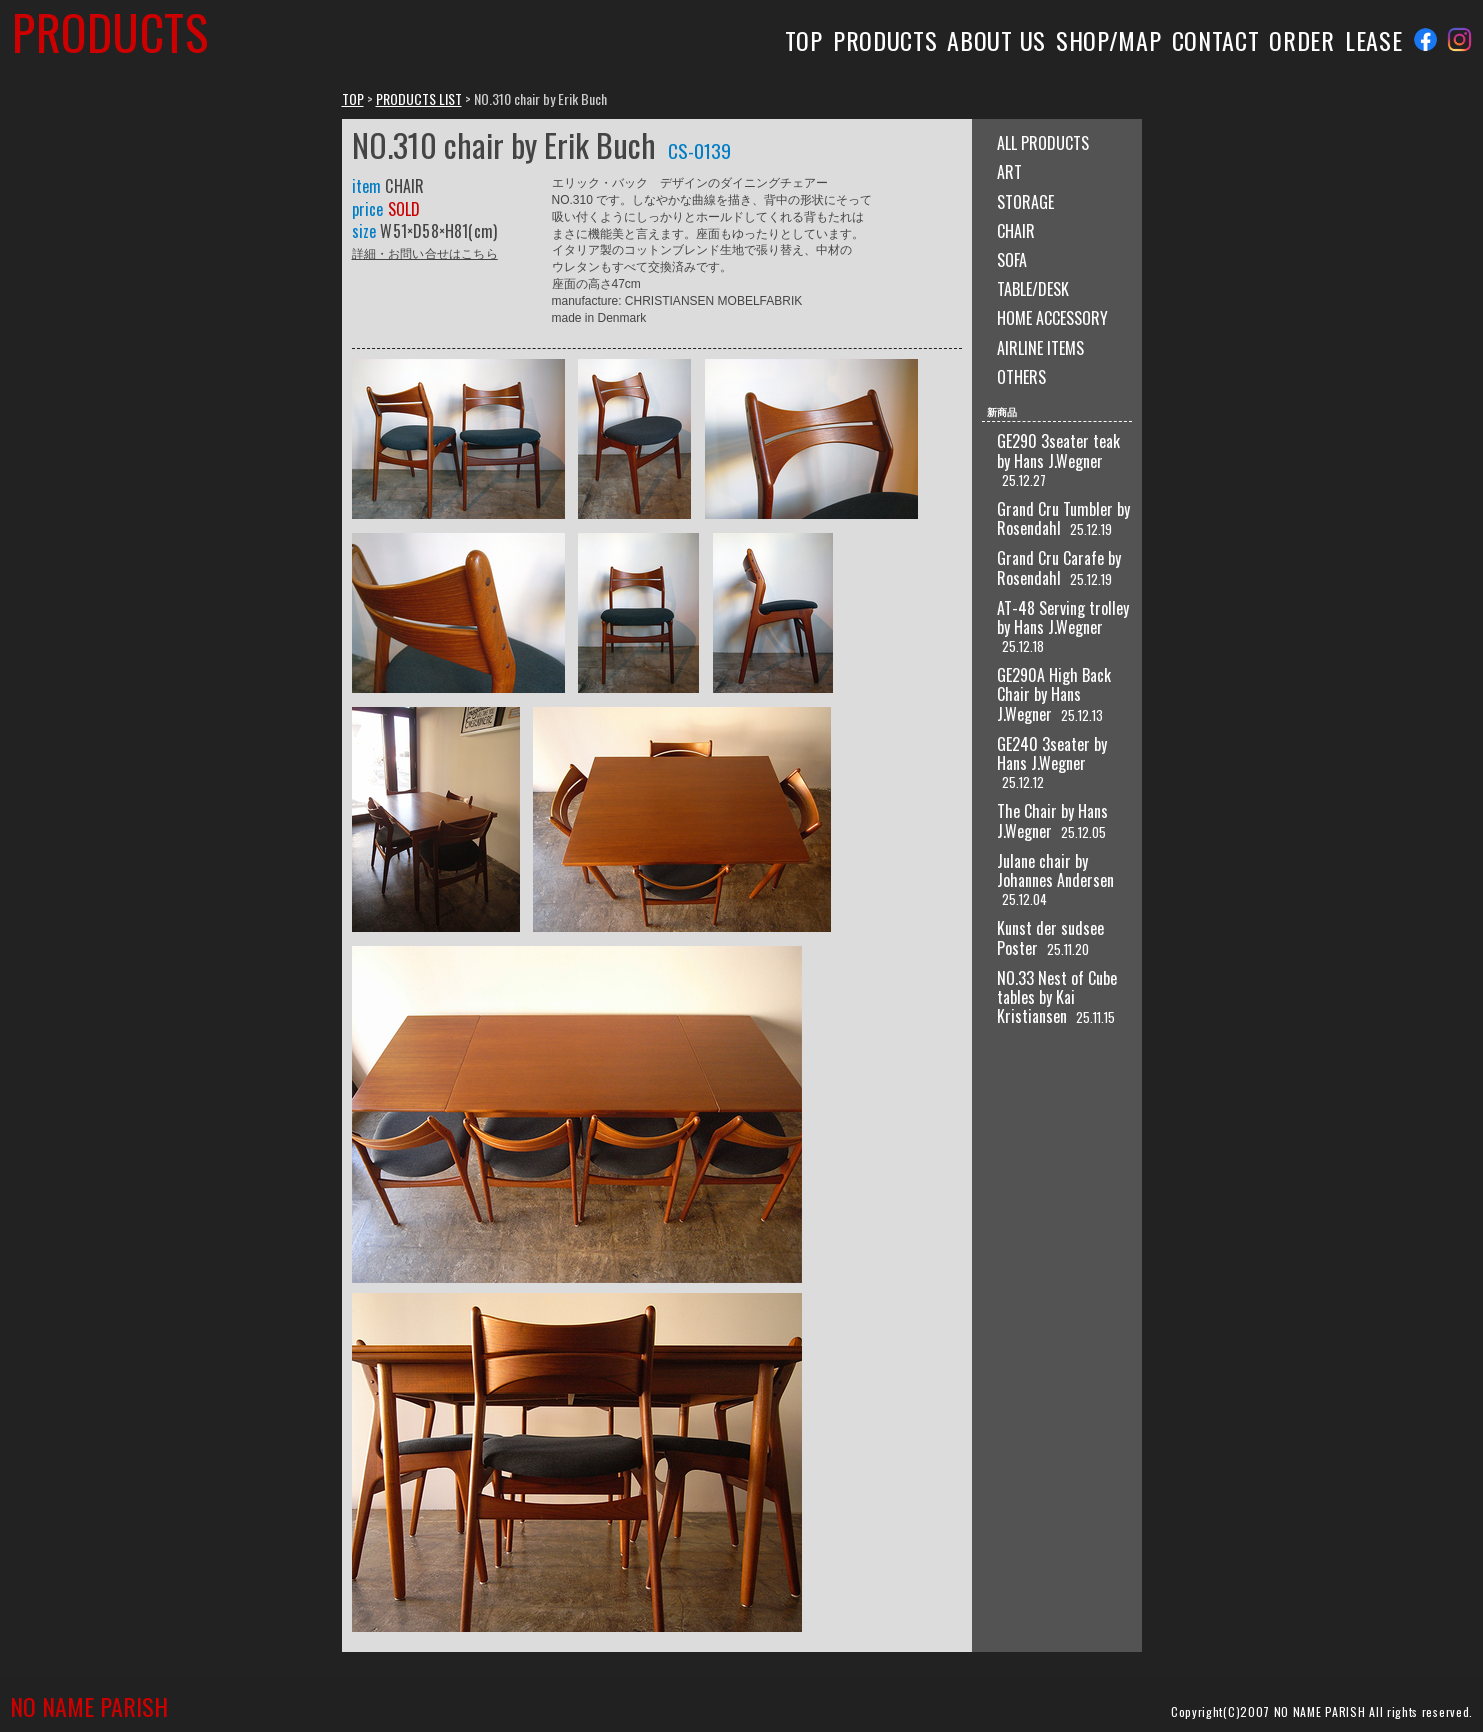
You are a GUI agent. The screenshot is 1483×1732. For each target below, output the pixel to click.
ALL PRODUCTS (1043, 143)
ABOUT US (996, 40)
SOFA (1012, 260)
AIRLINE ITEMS (1040, 348)
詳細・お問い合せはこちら (425, 252)
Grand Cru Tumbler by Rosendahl (1063, 518)
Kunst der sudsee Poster (1050, 937)
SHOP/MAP (1109, 40)
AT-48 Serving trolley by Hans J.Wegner (1063, 617)
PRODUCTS (885, 40)
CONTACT (1216, 40)
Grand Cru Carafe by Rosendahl (1059, 567)
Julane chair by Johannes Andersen (1055, 870)
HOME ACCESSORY (1052, 318)
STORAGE (1025, 202)
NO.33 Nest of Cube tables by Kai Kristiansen (1057, 997)
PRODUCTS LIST (419, 98)
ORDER (1301, 40)
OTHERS (1021, 377)
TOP (804, 40)
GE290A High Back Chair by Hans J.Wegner (1054, 694)
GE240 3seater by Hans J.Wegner (1052, 753)
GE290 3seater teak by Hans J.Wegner (1058, 450)
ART (1009, 172)
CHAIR (1016, 231)
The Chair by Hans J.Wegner (1052, 820)
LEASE (1373, 40)
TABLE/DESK (1033, 289)
